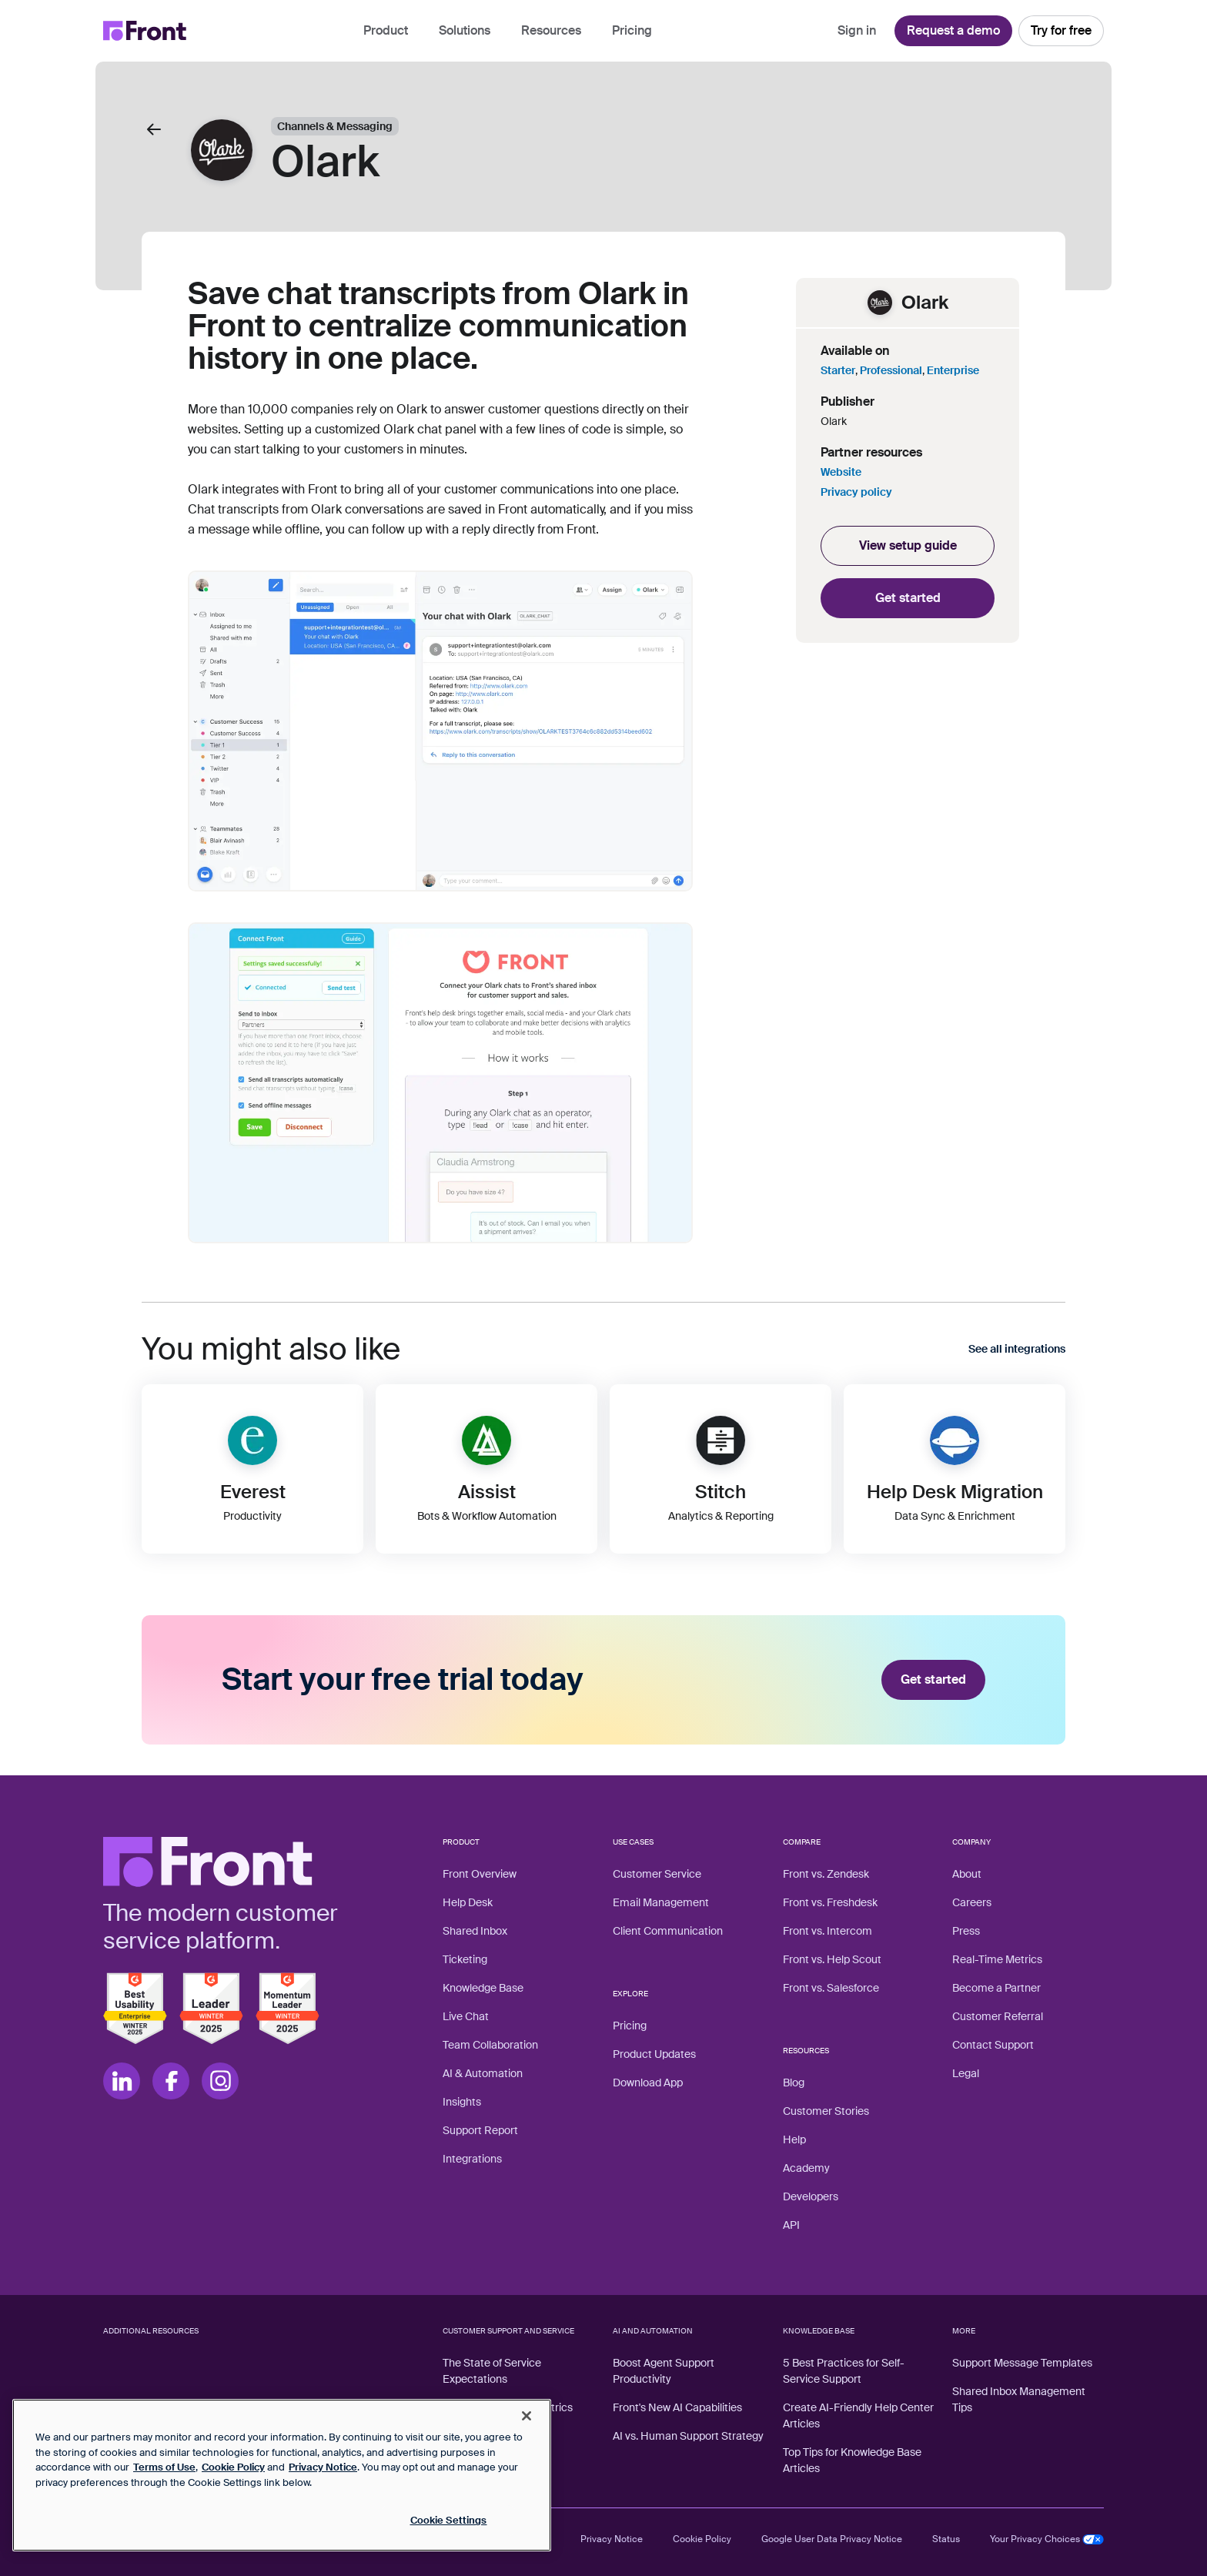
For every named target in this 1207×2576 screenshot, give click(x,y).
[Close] (526, 2416)
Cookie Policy (702, 2539)
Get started (908, 598)
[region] (281, 2475)
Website (841, 472)
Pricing (632, 30)
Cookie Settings (448, 2520)
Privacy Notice (611, 2539)
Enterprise (953, 370)
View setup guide (908, 545)
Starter (838, 370)
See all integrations (1016, 1349)
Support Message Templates (1022, 2363)
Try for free (1061, 30)
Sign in (857, 30)
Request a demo (953, 30)
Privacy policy (856, 492)
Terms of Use (164, 2467)
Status (946, 2539)
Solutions (464, 30)
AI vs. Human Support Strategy (688, 2436)
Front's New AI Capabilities (677, 2407)
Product (385, 30)
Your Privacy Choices (1047, 2539)
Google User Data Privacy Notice (831, 2539)
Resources (551, 30)
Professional (891, 370)
